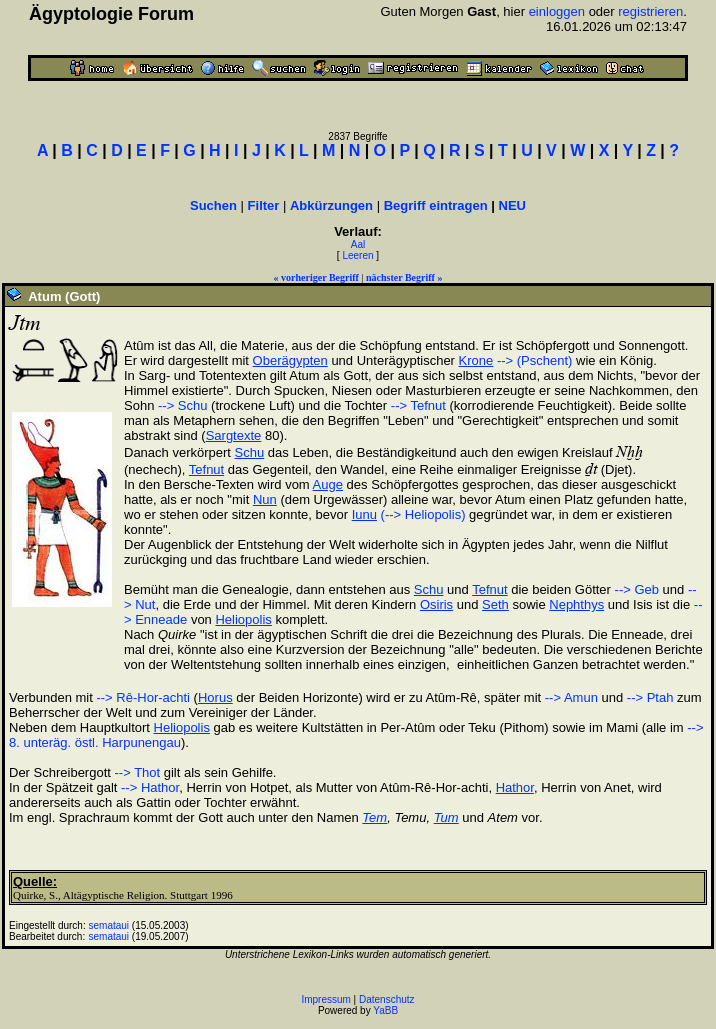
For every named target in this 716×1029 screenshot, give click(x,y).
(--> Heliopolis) (423, 514)
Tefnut (206, 469)
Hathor (515, 787)
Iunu (364, 514)
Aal (358, 244)
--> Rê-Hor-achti (143, 697)
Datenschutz (387, 999)
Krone (476, 360)
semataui (109, 925)
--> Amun (571, 697)
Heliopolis (243, 619)
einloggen (557, 11)
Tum (446, 817)
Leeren (357, 255)
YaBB (385, 1010)
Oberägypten (290, 360)
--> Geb (637, 589)
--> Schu (183, 405)
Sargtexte (234, 435)
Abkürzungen (331, 205)
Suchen (213, 205)
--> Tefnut (418, 405)
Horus (215, 697)
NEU (512, 205)
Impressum (325, 999)
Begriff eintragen (436, 205)
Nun (265, 499)
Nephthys (576, 604)
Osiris (436, 604)
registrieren (650, 11)
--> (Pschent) (535, 360)
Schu (250, 452)
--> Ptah (650, 697)
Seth (495, 604)
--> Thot (138, 772)
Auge (328, 484)
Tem (374, 817)
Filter (264, 205)
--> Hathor (150, 787)
